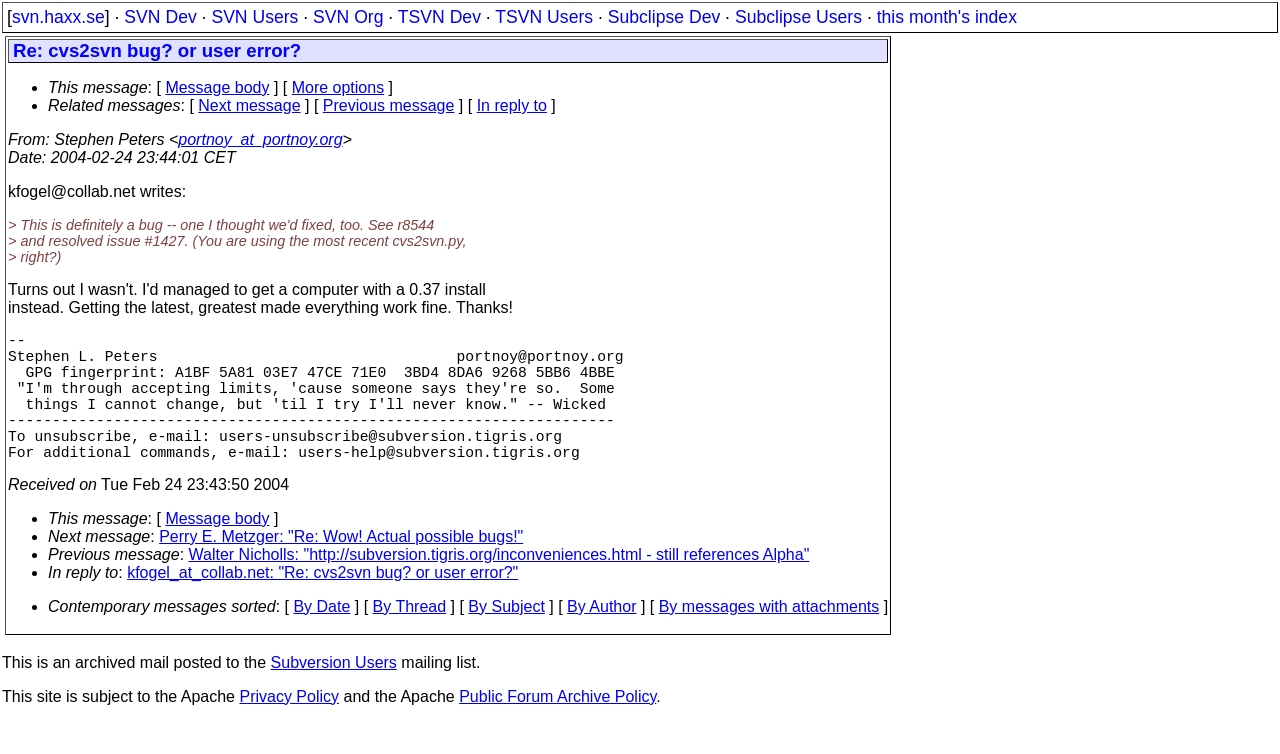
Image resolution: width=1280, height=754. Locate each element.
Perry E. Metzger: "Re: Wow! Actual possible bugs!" (341, 568)
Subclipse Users (798, 17)
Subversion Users (334, 694)
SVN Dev (160, 17)
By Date (321, 638)
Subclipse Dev (664, 17)
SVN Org (348, 17)
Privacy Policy (289, 728)
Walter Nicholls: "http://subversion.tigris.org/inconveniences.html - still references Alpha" (499, 586)
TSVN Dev (439, 17)
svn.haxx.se (58, 17)
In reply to (512, 105)
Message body (217, 87)
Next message (249, 105)
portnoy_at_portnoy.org (260, 139)
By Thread (410, 638)
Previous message (389, 105)
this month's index (947, 17)
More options (338, 87)
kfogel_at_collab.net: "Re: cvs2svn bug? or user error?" (322, 604)
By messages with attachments (769, 638)
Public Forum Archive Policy (557, 728)
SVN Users (254, 17)
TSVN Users (544, 17)
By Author (601, 638)
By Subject (506, 638)
